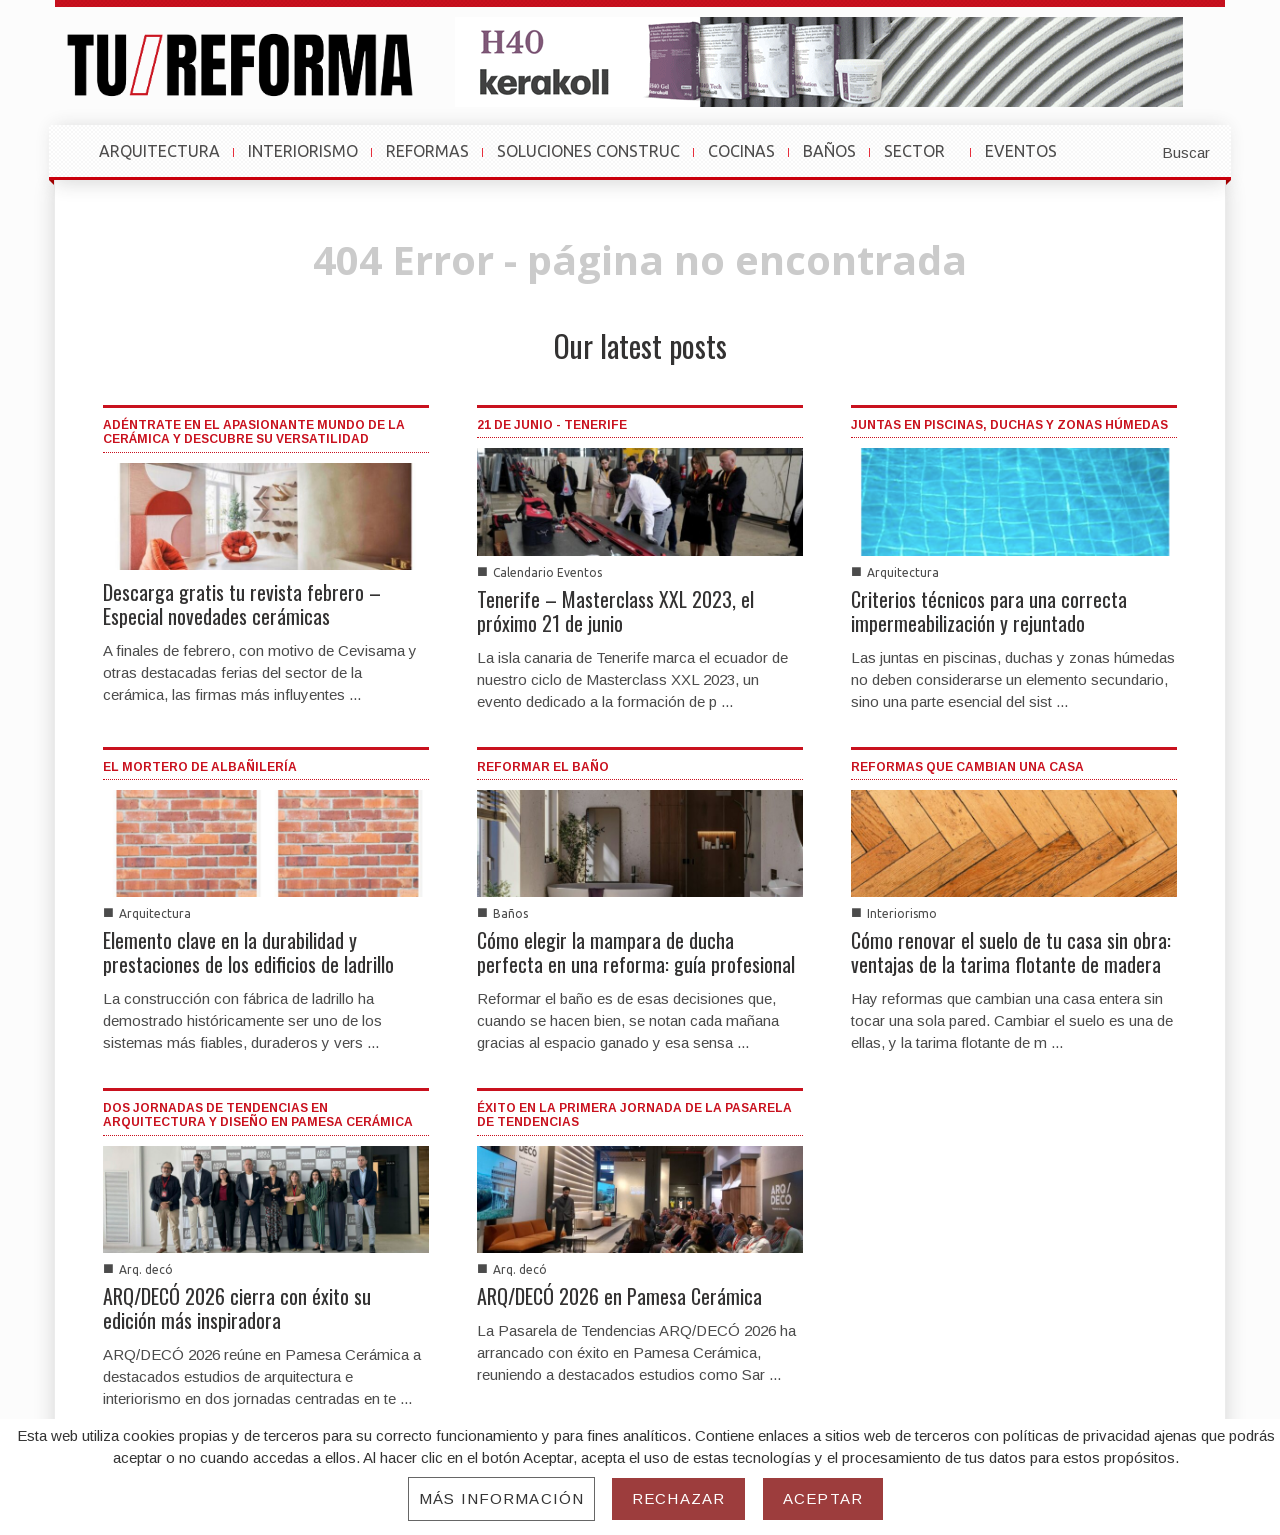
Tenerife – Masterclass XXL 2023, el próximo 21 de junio (615, 611)
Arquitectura (903, 572)
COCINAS (741, 151)
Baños (510, 913)
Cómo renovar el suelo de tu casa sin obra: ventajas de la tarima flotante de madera (1011, 952)
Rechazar (678, 1498)
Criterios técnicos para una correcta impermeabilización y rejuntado (989, 611)
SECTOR (923, 161)
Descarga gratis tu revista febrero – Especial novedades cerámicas (242, 604)
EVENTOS (1030, 161)
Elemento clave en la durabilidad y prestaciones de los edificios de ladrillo (248, 952)
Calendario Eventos (547, 572)
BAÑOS (829, 151)
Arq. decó (146, 1269)
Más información (501, 1498)
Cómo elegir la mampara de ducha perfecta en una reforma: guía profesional (636, 952)
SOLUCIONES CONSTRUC (588, 151)
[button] (1137, 151)
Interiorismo (902, 913)
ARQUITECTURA (159, 151)
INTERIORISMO (303, 151)
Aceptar (823, 1498)
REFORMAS (427, 151)
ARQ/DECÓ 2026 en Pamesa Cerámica (619, 1296)
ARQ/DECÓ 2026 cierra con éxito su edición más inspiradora (237, 1308)
